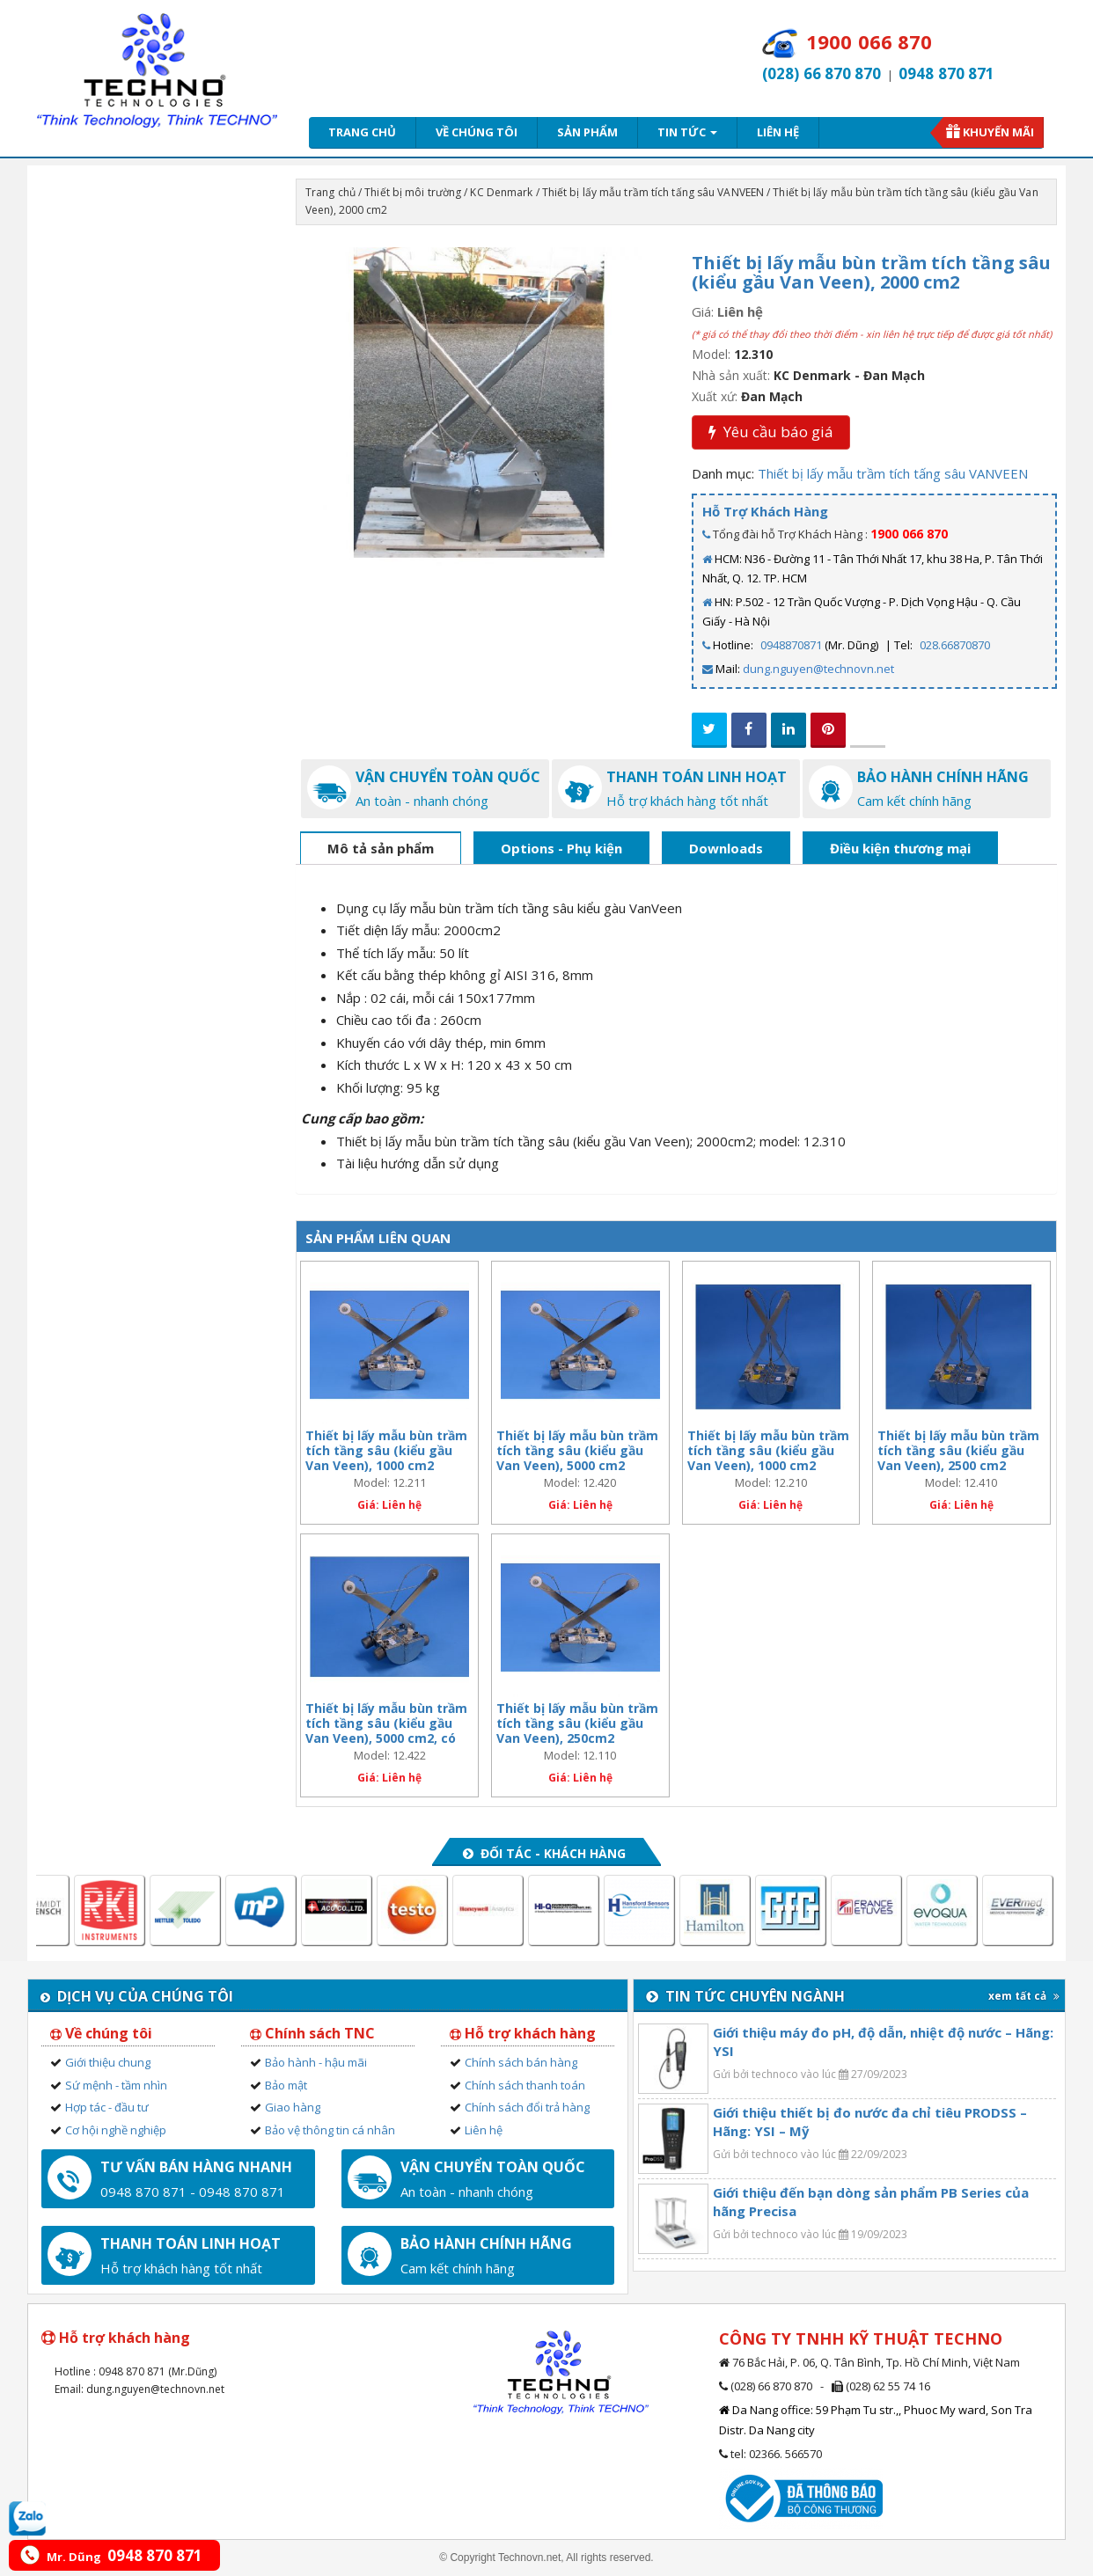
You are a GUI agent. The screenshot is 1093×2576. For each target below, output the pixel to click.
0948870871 (791, 645)
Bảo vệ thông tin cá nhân (330, 2130)
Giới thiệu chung (107, 2062)
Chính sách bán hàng (521, 2062)
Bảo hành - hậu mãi (316, 2062)
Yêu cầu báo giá (770, 431)
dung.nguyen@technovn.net (818, 669)
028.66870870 (955, 645)
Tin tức (687, 132)
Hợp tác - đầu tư (107, 2107)
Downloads (726, 848)
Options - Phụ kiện (561, 848)
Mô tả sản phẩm (380, 848)
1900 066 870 (909, 533)
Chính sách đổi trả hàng (527, 2107)
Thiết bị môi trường (412, 192)
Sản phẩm (587, 132)
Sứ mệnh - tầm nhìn (116, 2085)
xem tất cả (1024, 1995)
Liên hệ (778, 132)
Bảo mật (286, 2085)
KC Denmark (501, 192)
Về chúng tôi (476, 132)
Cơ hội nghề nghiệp (115, 2130)
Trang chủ (362, 132)
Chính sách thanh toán (525, 2085)
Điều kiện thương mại (900, 848)
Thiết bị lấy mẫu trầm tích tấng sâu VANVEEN (653, 192)
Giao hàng (292, 2107)
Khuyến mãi (998, 132)
